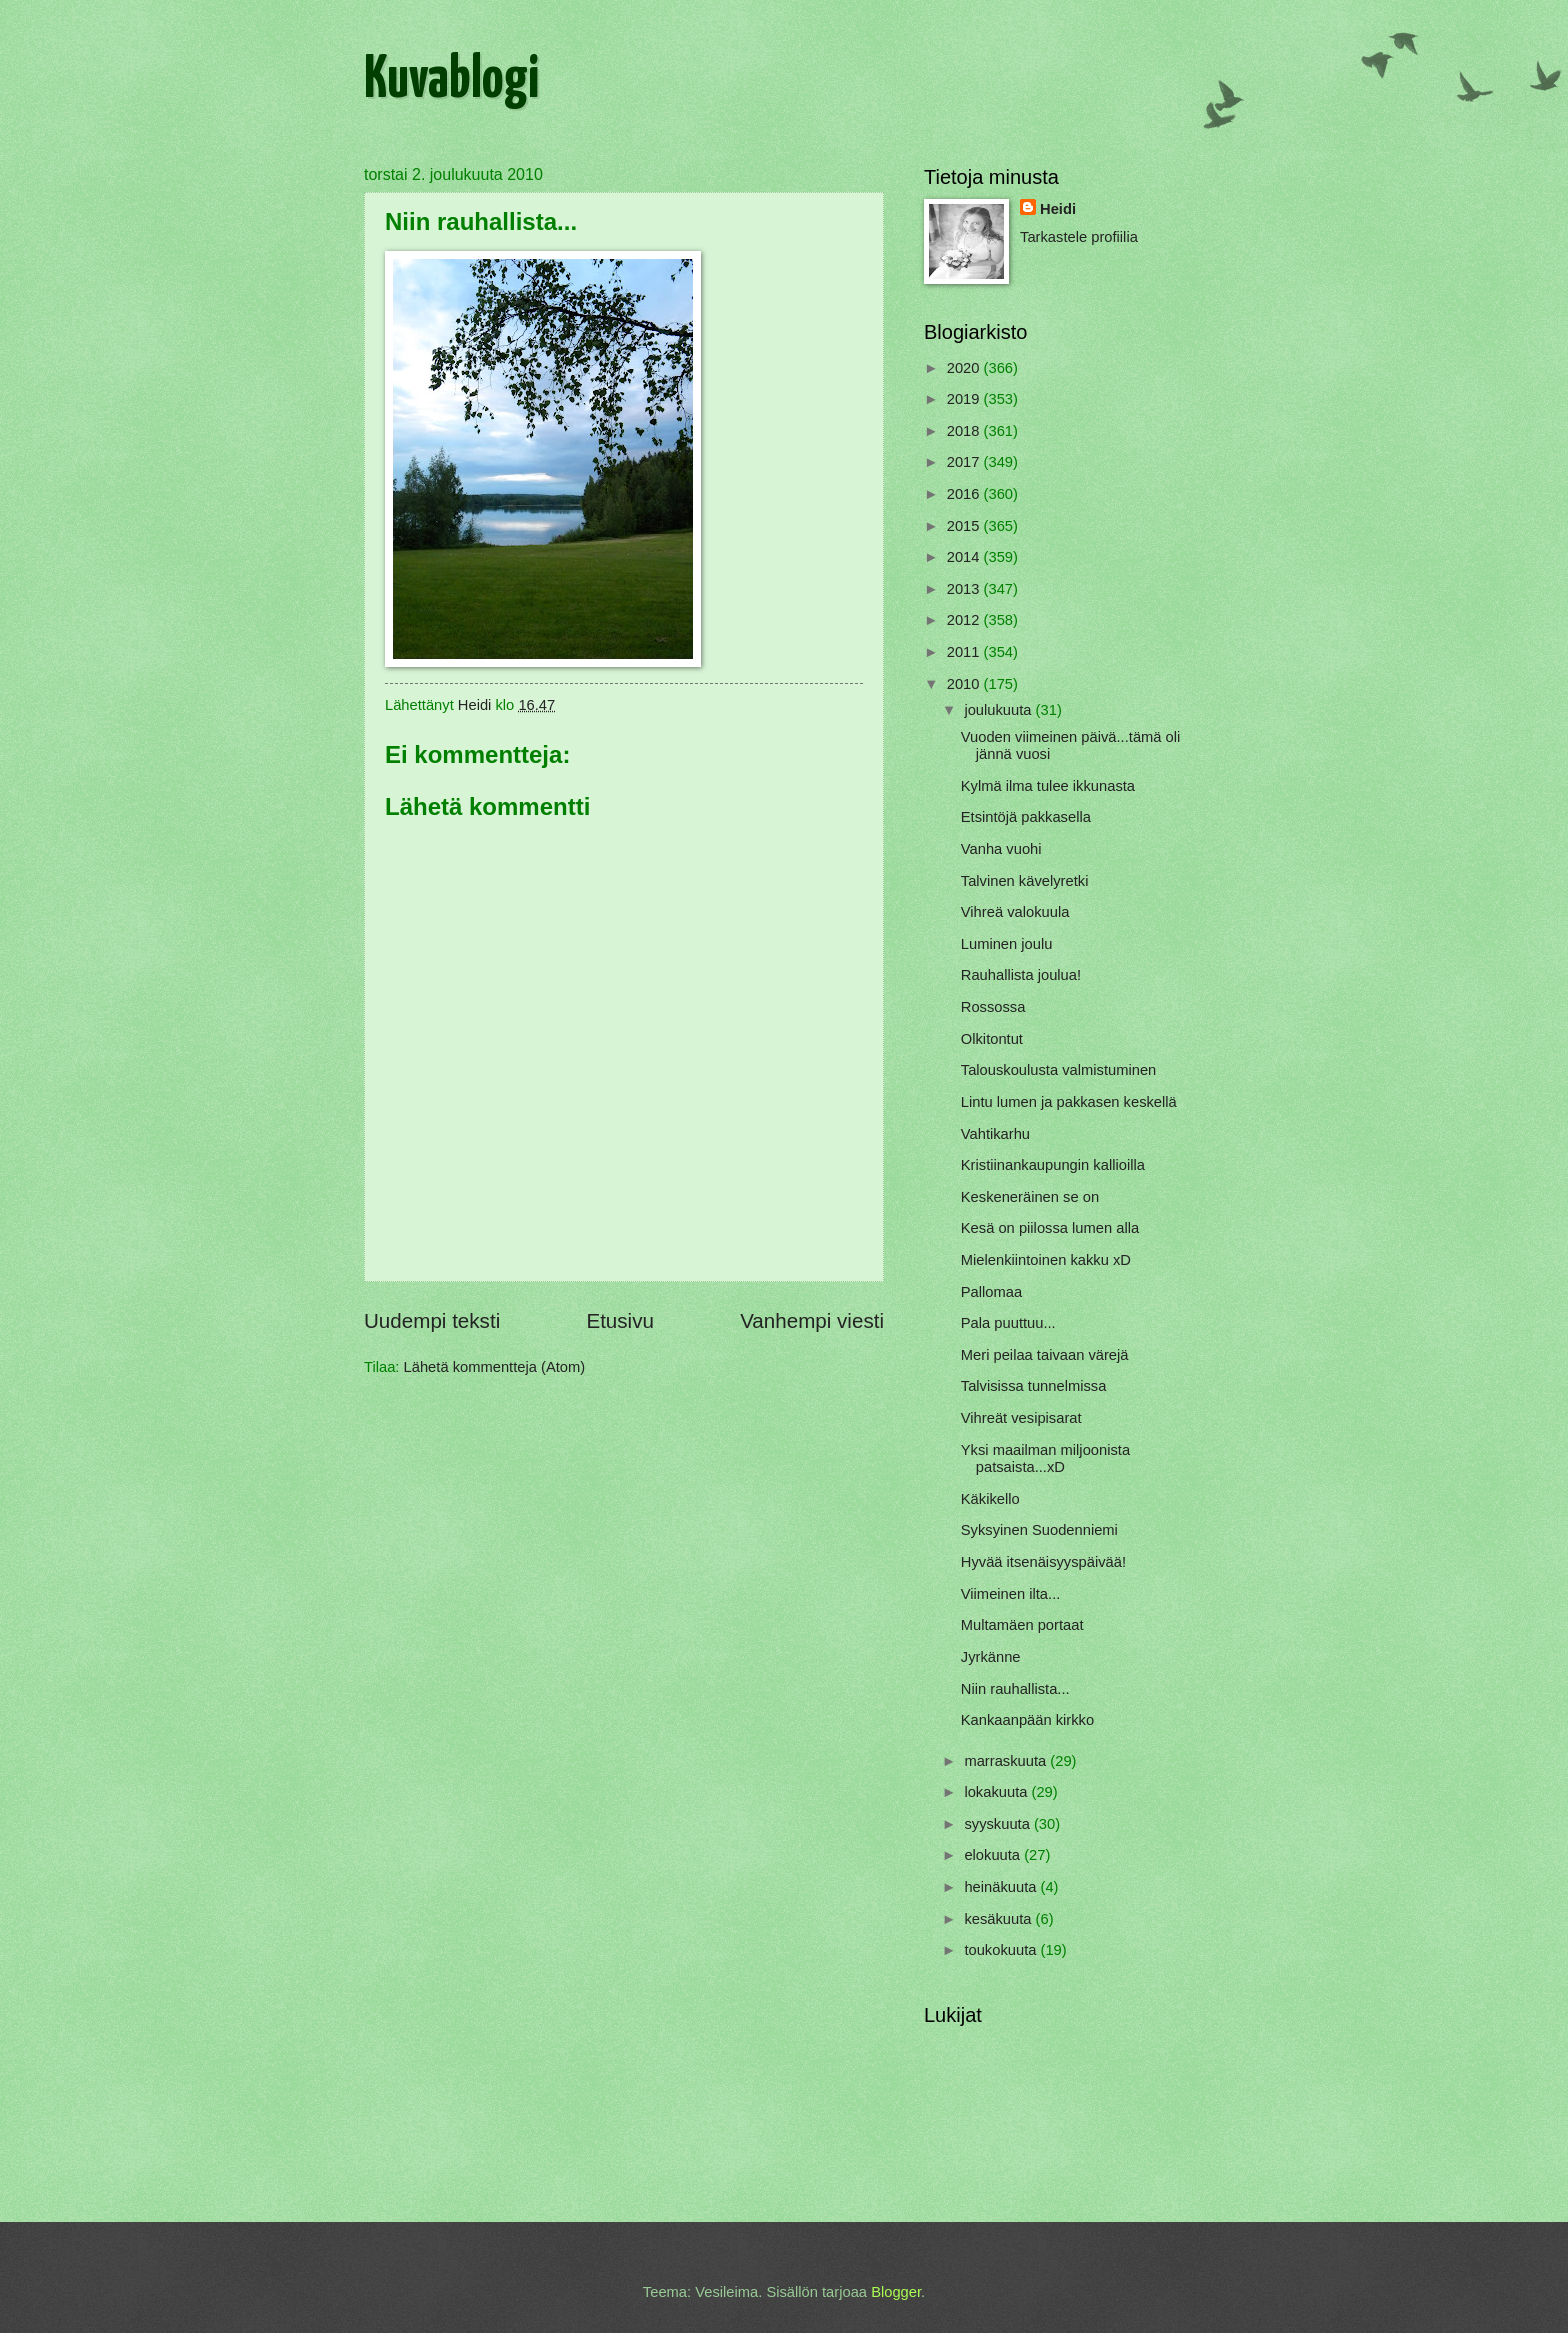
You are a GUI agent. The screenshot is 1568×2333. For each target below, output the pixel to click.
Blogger (896, 2292)
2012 (965, 620)
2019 (965, 399)
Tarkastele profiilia (1079, 237)
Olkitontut (992, 1039)
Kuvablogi (451, 81)
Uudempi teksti (432, 1320)
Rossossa (993, 1007)
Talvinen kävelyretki (1025, 881)
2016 (965, 494)
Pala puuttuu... (1008, 1323)
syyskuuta (999, 1824)
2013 (965, 589)
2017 (965, 462)
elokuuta (994, 1855)
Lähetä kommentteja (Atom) (495, 1367)
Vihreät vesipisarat (1021, 1418)
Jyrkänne (991, 1657)
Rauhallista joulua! (1021, 975)
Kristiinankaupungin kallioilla (1053, 1165)
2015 (965, 526)
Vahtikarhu (995, 1134)
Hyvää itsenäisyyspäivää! (1043, 1562)
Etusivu (620, 1320)
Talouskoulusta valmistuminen (1059, 1070)
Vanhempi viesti (812, 1320)
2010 (965, 684)
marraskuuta (1007, 1761)
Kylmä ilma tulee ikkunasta (1048, 786)
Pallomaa (991, 1292)
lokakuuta (997, 1792)
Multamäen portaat (1022, 1625)
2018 (965, 431)
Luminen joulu (1007, 944)
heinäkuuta (1002, 1887)
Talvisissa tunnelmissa (1034, 1386)
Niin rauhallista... (1015, 1689)
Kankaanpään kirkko (1027, 1720)
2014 (965, 557)
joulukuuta (999, 710)
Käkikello (990, 1499)
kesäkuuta (999, 1919)
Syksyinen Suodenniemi (1039, 1530)
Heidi (1058, 209)
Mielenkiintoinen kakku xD (1046, 1260)
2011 (965, 652)
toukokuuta (1002, 1950)
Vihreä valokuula (1015, 912)
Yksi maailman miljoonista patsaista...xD (1045, 1459)
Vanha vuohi (1001, 849)
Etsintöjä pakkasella (1026, 817)
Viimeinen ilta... (1011, 1594)
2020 (965, 368)
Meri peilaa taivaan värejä (1045, 1355)
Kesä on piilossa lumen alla (1050, 1228)
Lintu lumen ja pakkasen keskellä (1069, 1102)
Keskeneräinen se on (1030, 1197)
